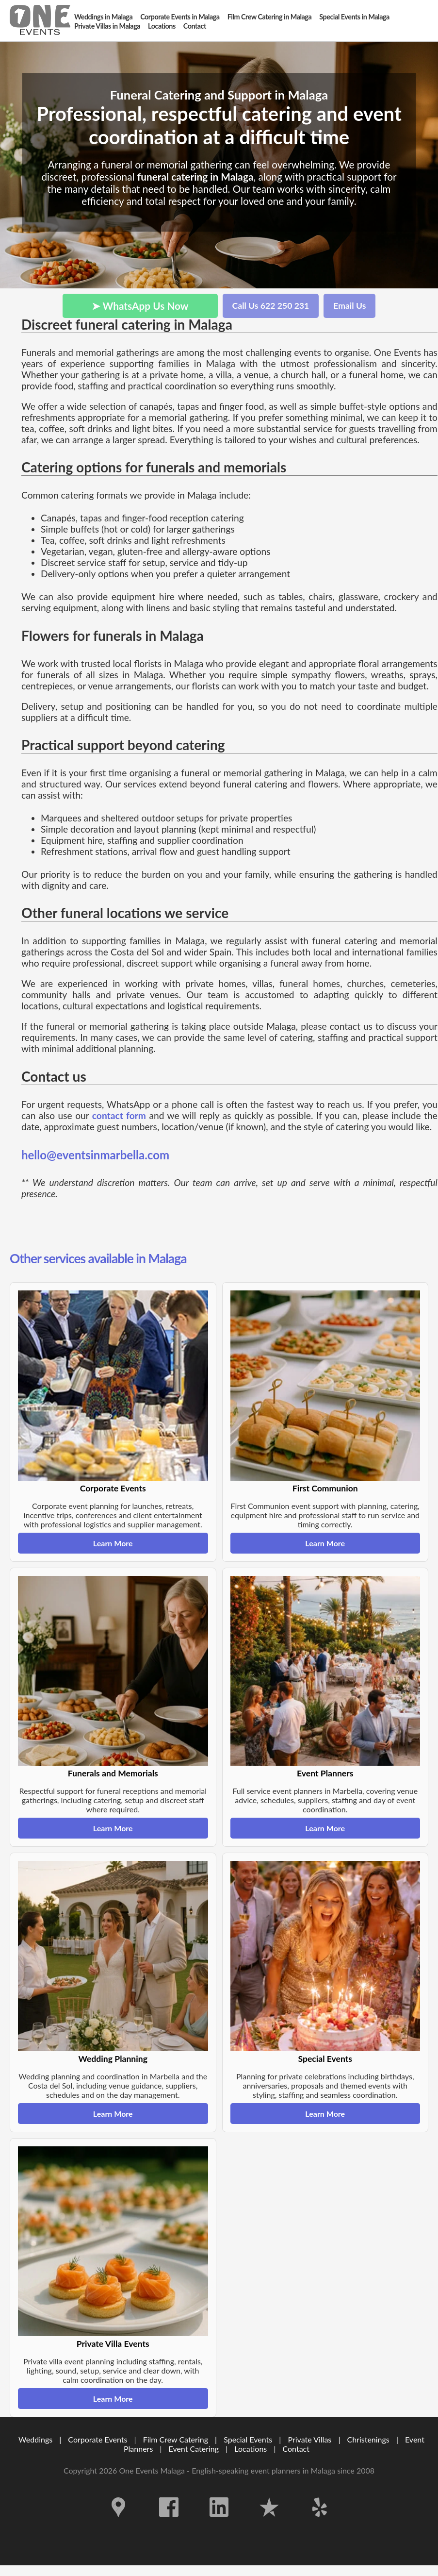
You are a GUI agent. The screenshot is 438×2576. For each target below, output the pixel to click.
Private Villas (309, 2439)
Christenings (368, 2439)
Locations (250, 2448)
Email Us (349, 306)
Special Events (248, 2439)
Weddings (35, 2439)
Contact (296, 2448)
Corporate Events (97, 2439)
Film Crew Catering (175, 2439)
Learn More (113, 1543)
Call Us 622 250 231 (270, 306)
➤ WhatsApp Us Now (140, 306)
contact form (119, 1115)
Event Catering (194, 2448)
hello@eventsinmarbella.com (95, 1155)
